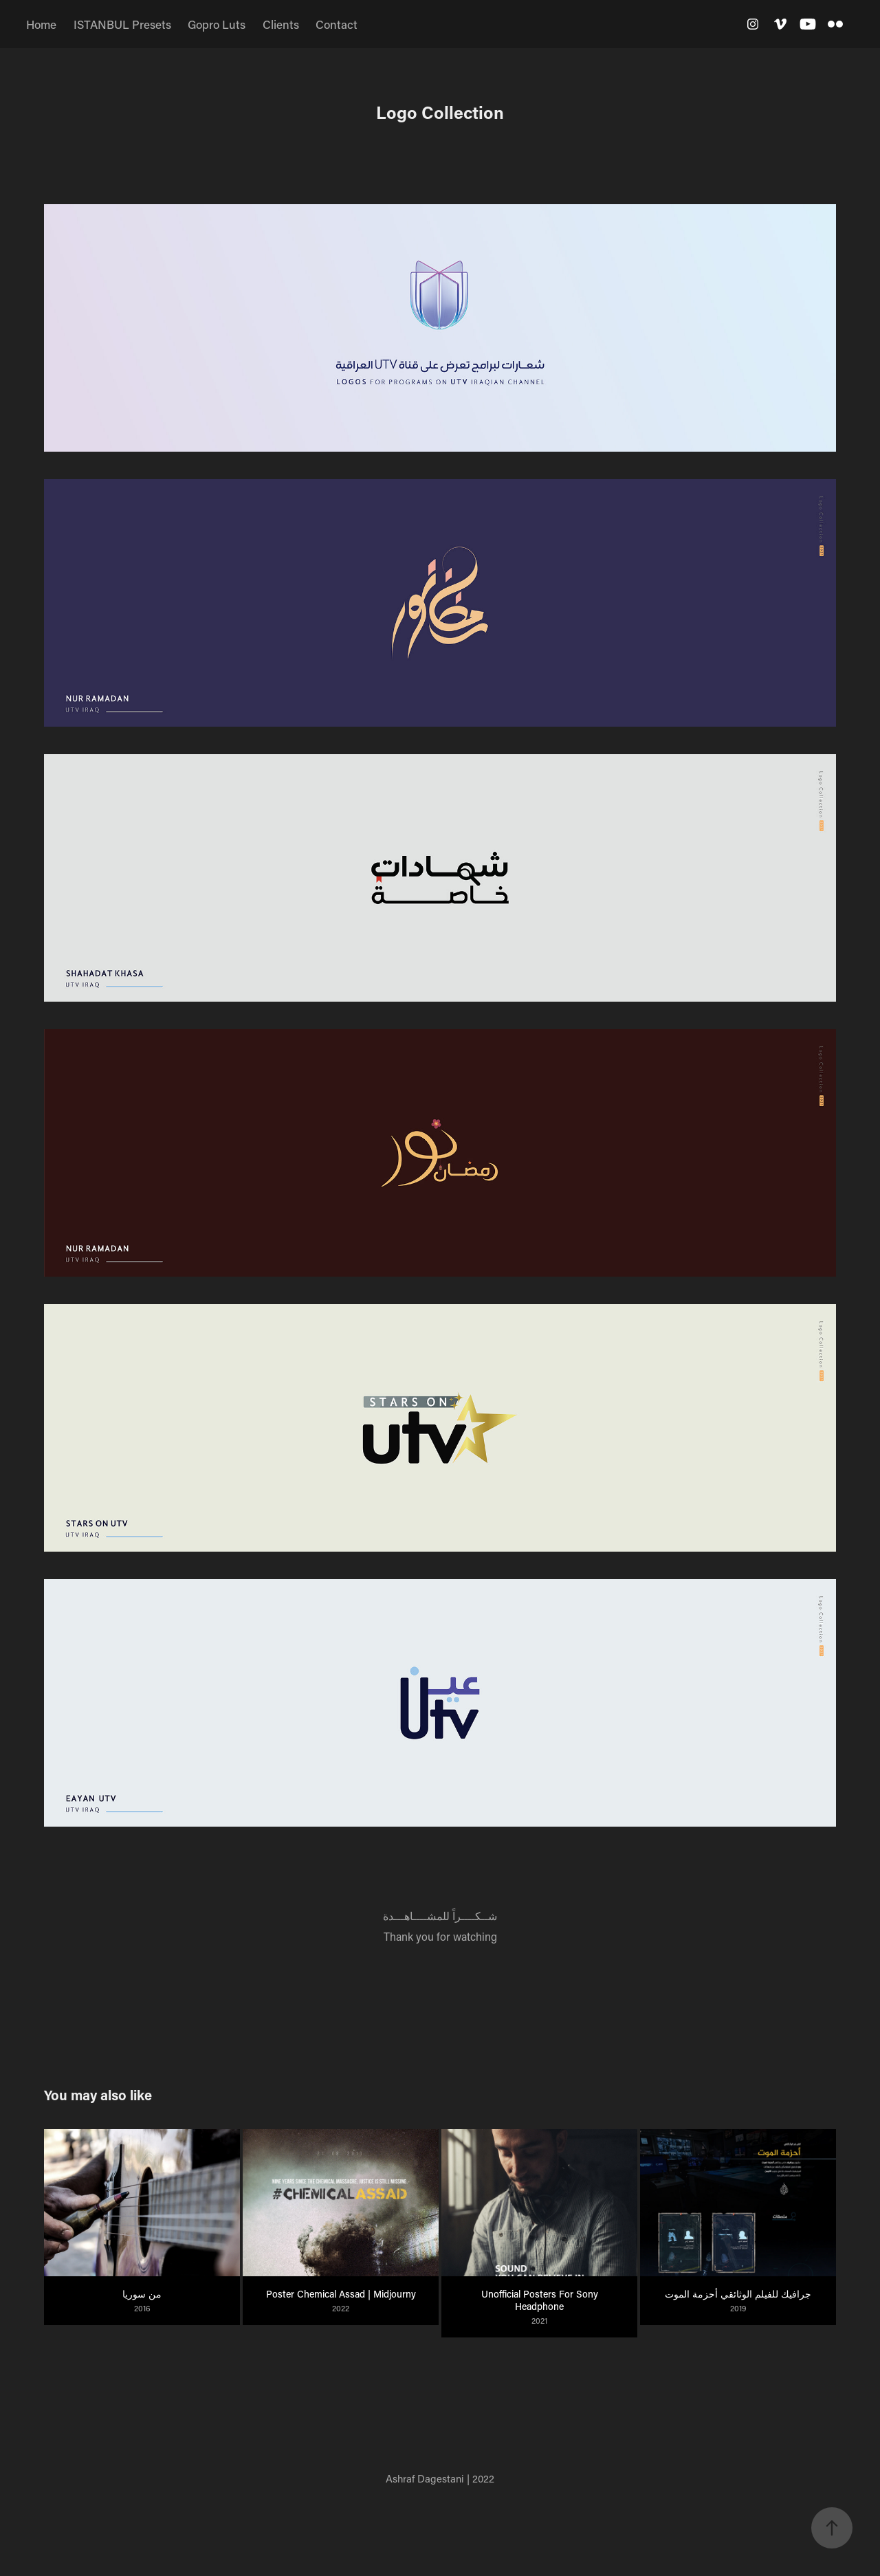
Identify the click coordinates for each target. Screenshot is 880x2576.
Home (41, 24)
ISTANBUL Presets (122, 24)
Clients (281, 24)
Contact (337, 24)
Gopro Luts (216, 24)
